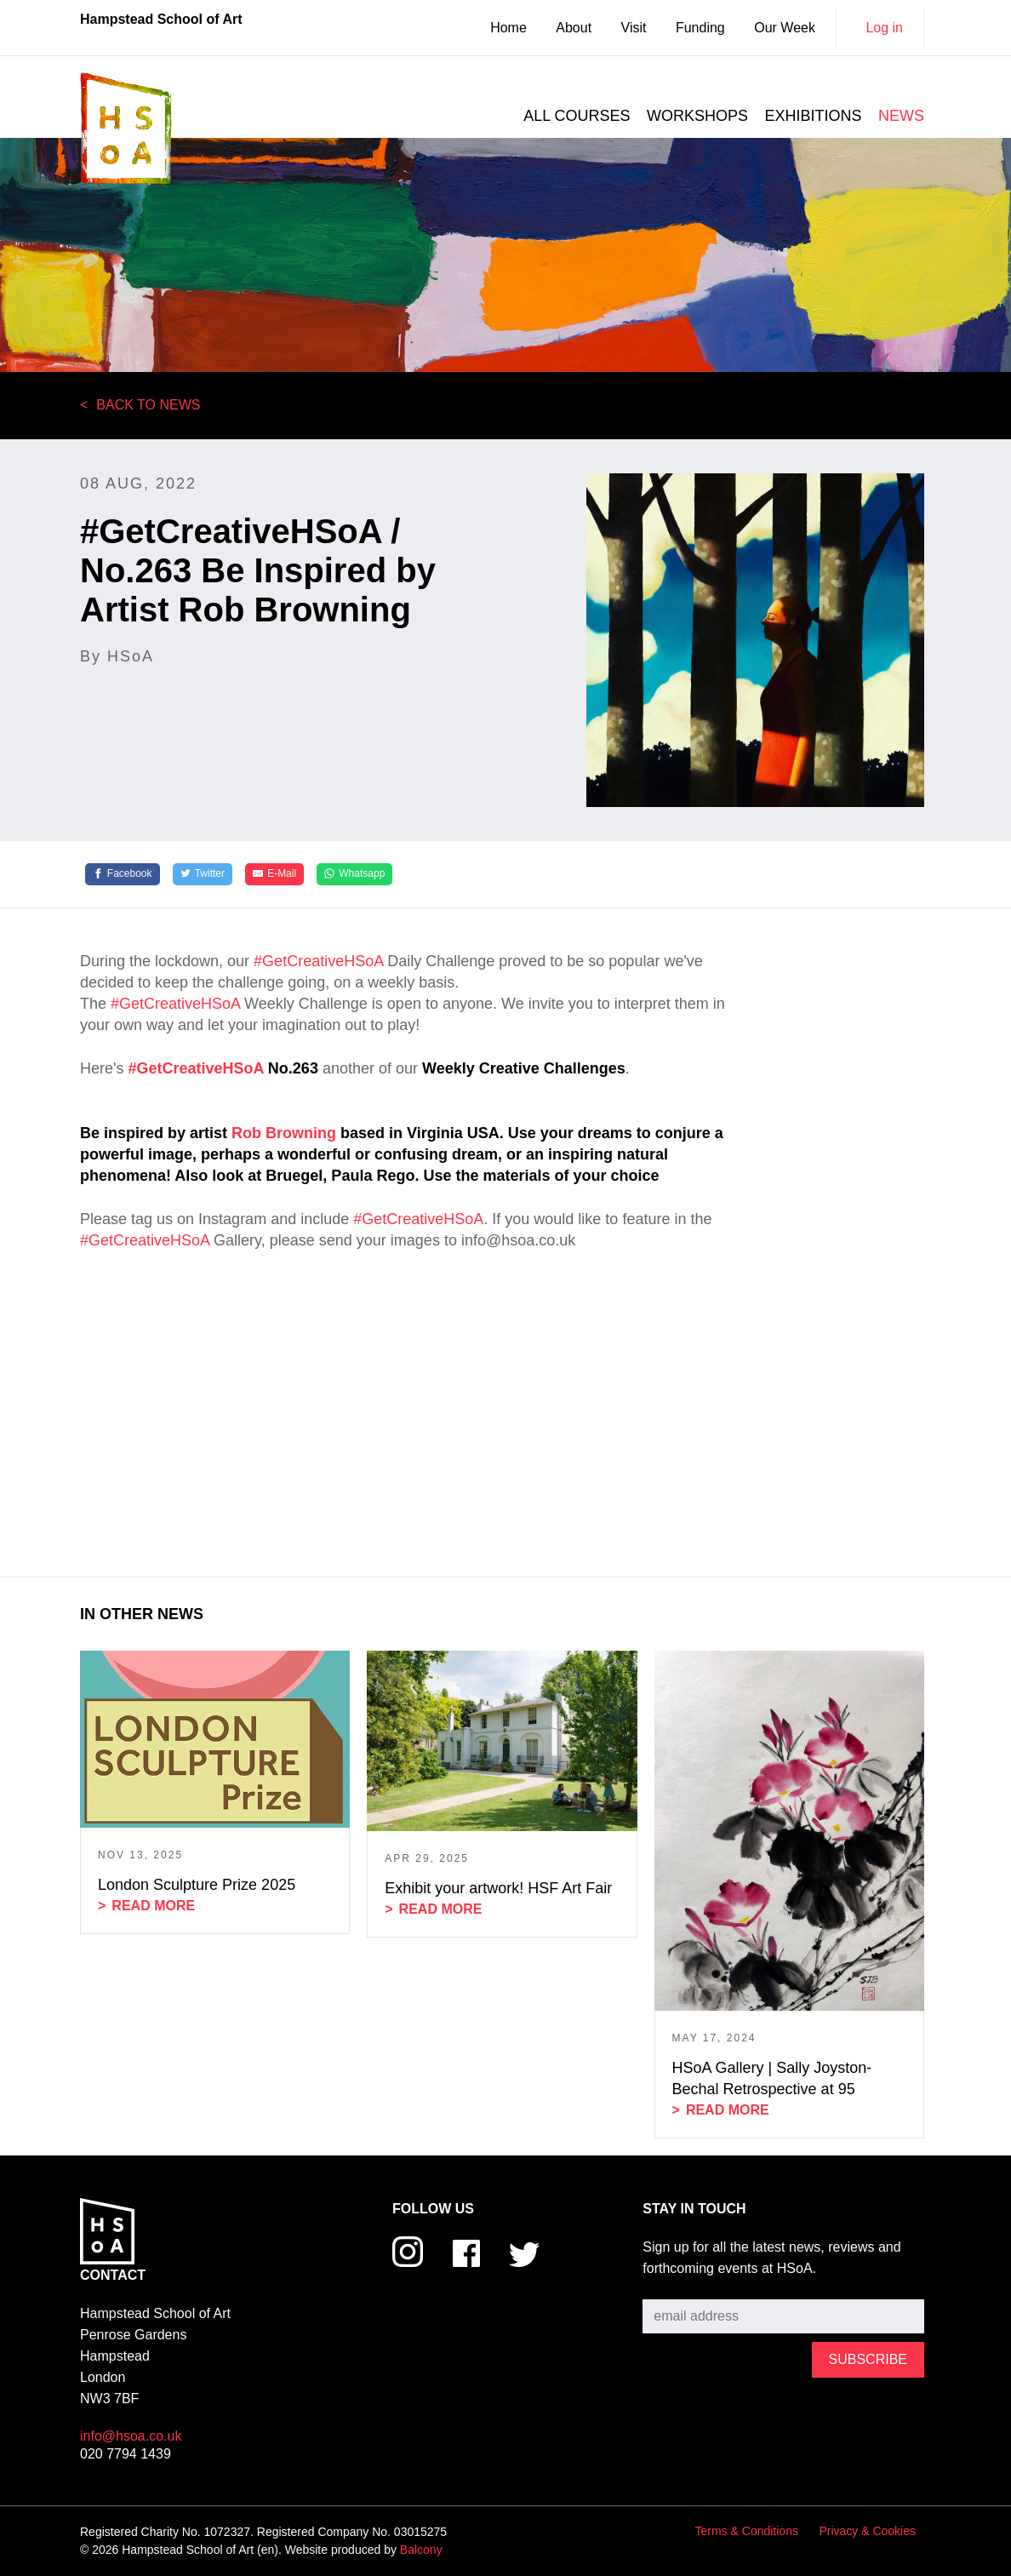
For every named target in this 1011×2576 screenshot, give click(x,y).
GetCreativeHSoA (199, 1068)
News (901, 115)
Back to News (148, 405)
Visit (634, 27)
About (573, 27)
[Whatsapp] (354, 874)
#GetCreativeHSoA (318, 961)
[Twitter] (202, 874)
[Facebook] (122, 874)
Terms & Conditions (746, 2531)
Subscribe (673, 2286)
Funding (700, 27)
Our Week (784, 27)
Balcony (421, 2549)
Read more (153, 1905)
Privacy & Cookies (867, 2531)
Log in (884, 27)
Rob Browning (283, 1133)
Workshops (697, 115)
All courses (576, 115)
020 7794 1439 (125, 2454)
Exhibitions (813, 115)
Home (508, 27)
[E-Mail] (274, 874)
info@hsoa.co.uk (130, 2436)
